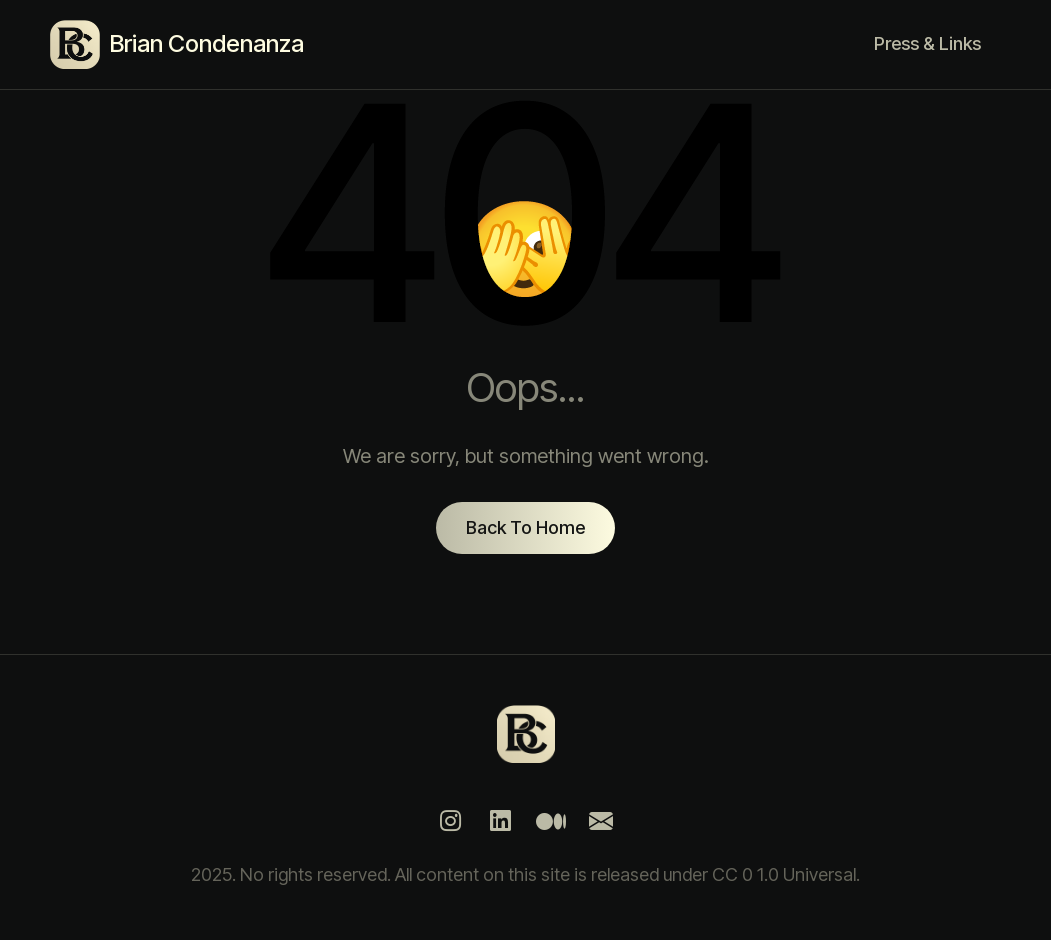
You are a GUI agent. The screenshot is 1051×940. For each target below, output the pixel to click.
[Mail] (601, 821)
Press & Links (927, 43)
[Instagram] (451, 821)
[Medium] (551, 821)
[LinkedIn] (501, 821)
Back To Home (525, 527)
